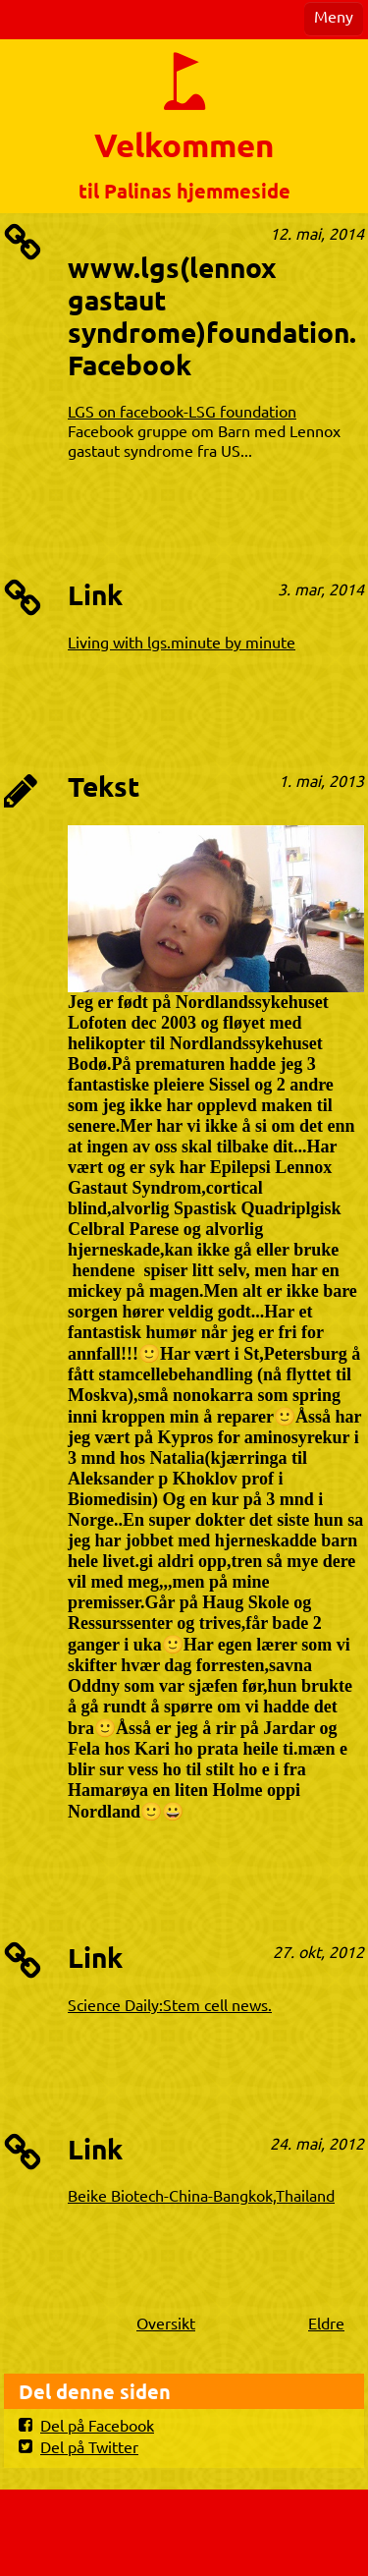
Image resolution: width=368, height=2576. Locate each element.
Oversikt (165, 2322)
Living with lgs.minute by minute (181, 641)
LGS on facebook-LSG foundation (182, 410)
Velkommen (184, 145)
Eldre (326, 2322)
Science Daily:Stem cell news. (170, 2004)
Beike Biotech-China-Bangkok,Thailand (201, 2195)
